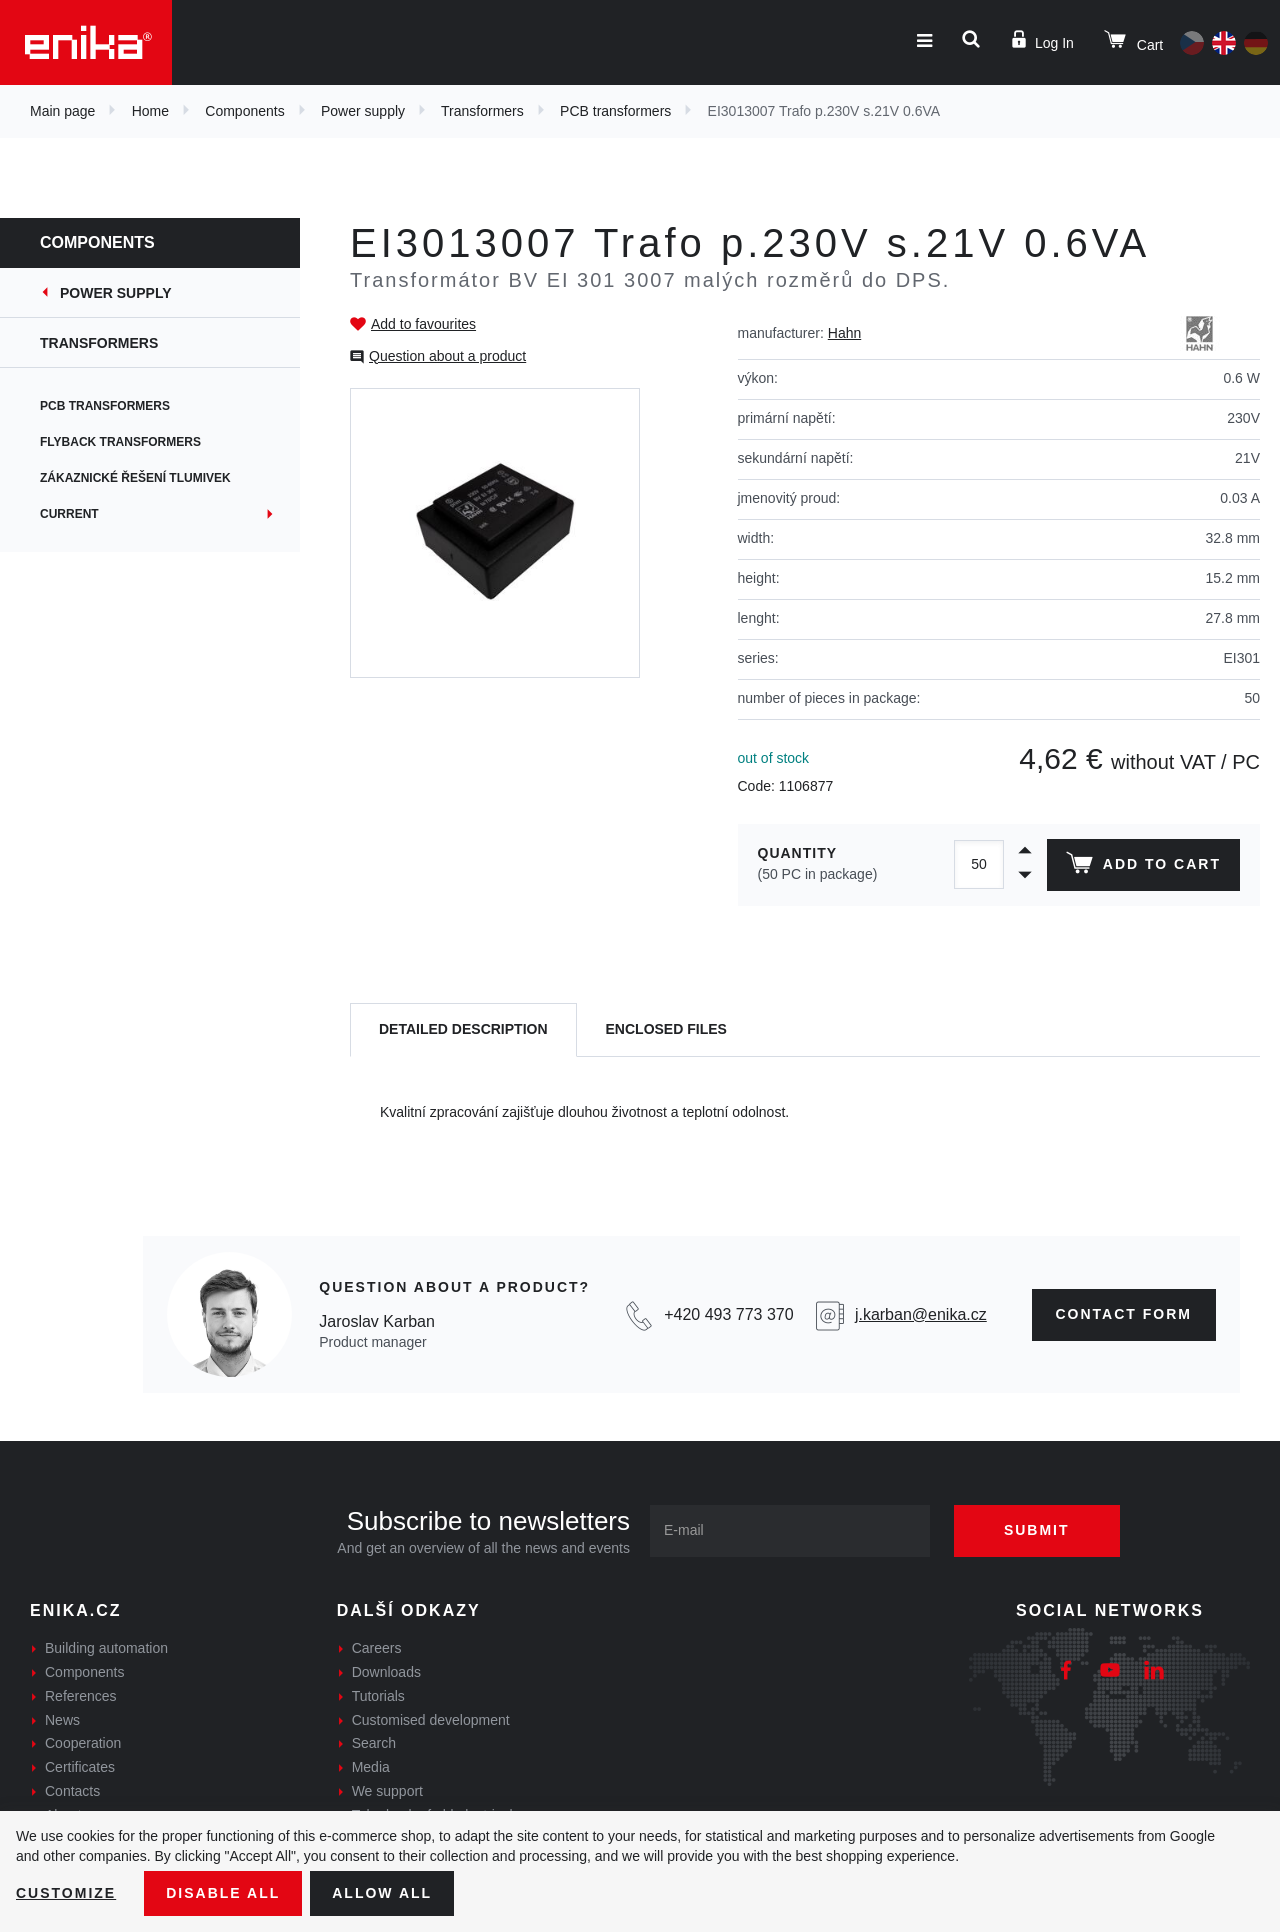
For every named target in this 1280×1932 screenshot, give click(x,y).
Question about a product (447, 356)
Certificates (80, 1767)
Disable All (223, 1893)
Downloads (386, 1672)
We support (387, 1791)
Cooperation (83, 1743)
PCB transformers (615, 111)
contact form (1124, 1314)
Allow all (382, 1893)
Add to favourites (423, 324)
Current (69, 514)
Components (244, 111)
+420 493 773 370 (728, 1314)
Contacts (72, 1791)
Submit (1037, 1530)
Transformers (482, 111)
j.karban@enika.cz (921, 1314)
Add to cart (1143, 867)
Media (371, 1767)
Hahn (844, 333)
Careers (377, 1648)
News (62, 1720)
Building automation (106, 1648)
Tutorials (378, 1696)
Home (150, 111)
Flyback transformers (120, 442)
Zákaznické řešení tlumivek (135, 478)
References (81, 1696)
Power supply (363, 111)
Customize (66, 1893)
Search (374, 1743)
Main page (62, 111)
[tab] (463, 1030)
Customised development (431, 1720)
